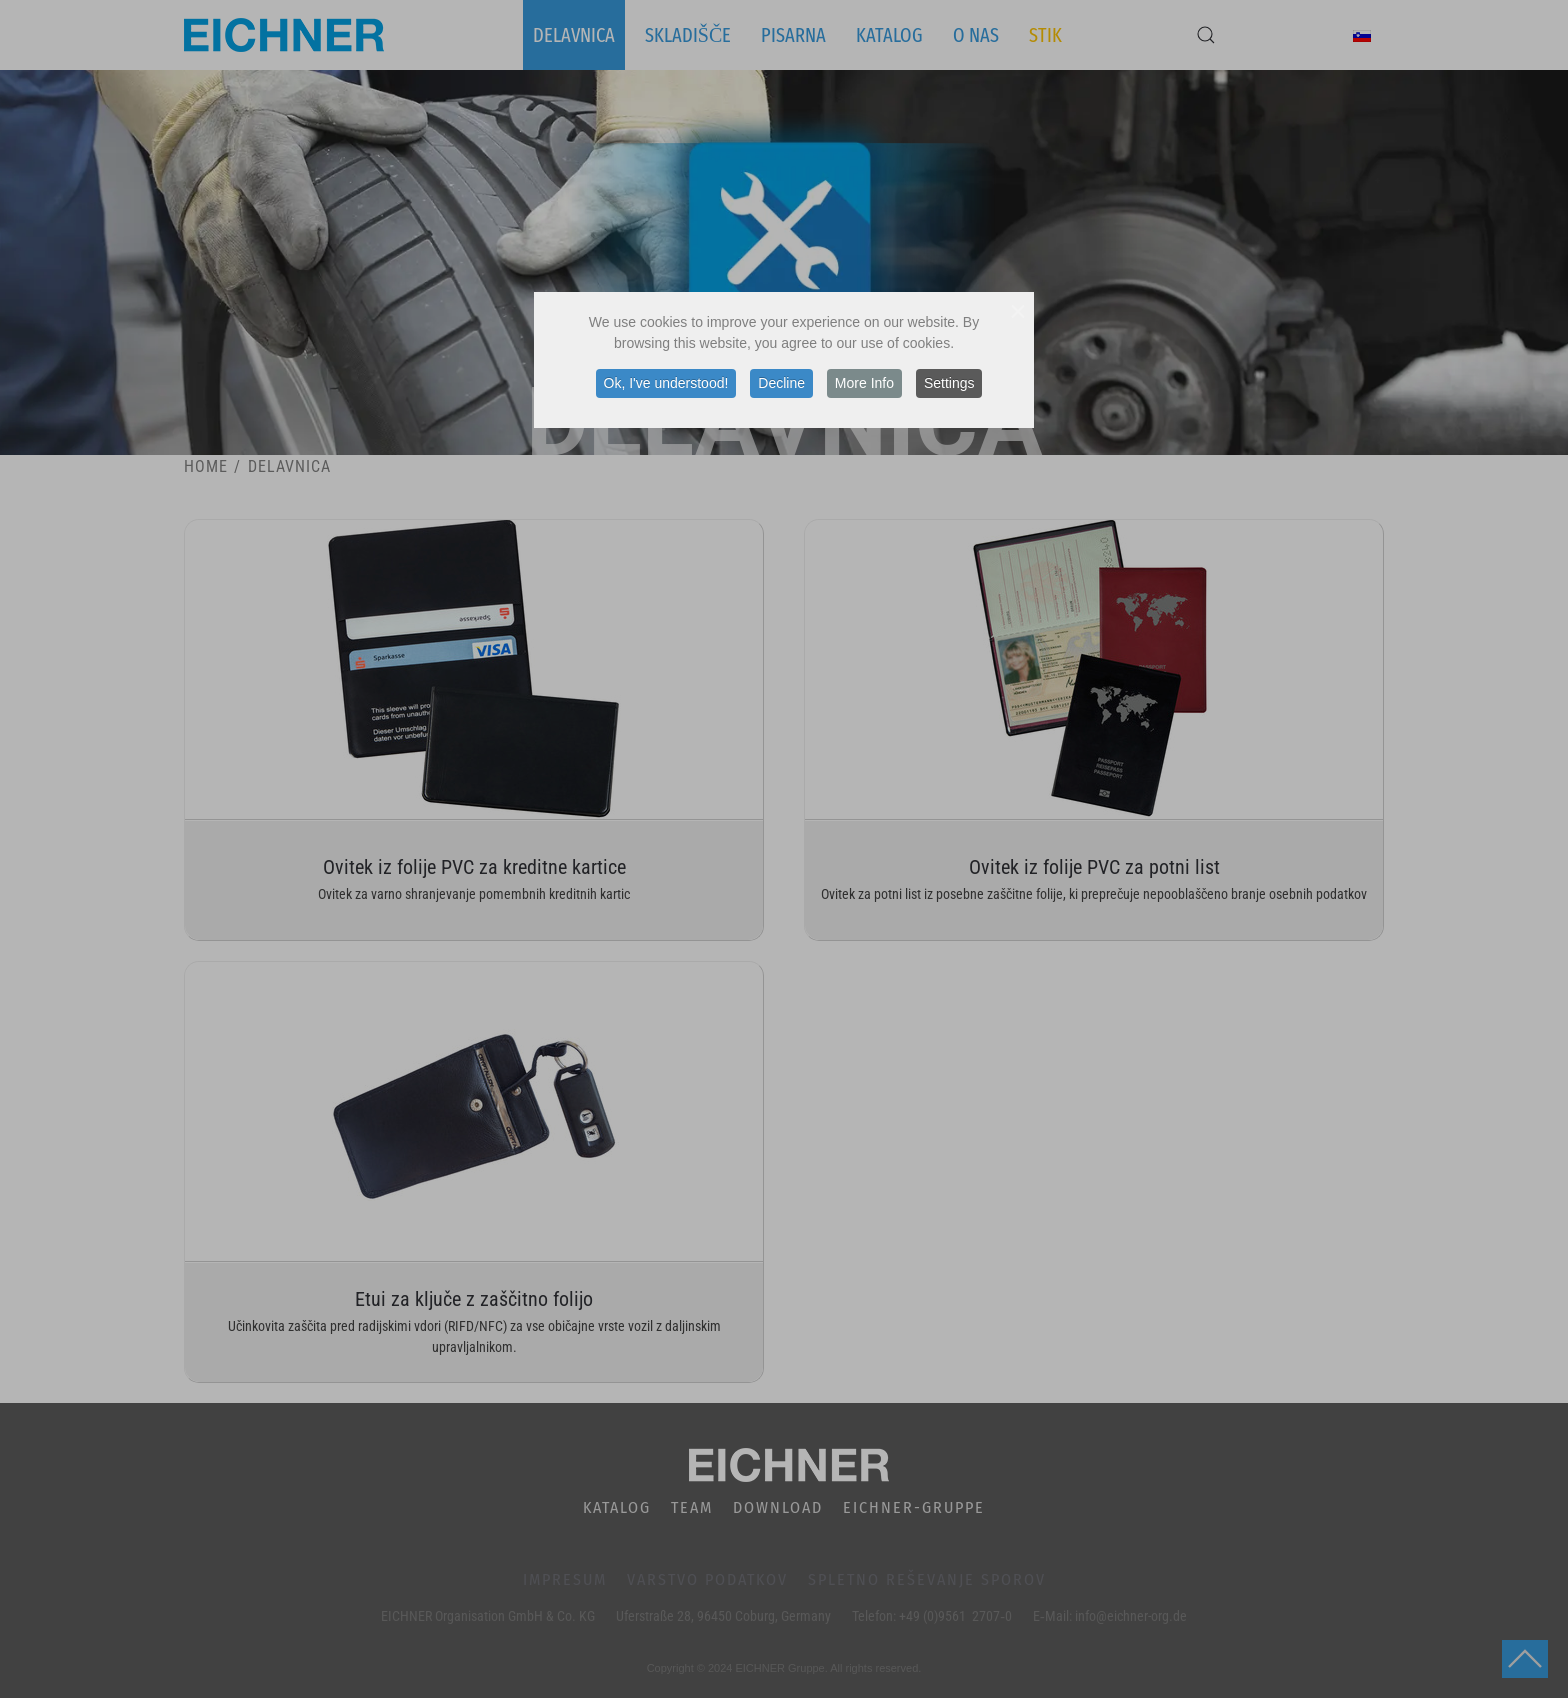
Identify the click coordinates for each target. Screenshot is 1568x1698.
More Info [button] (864, 383)
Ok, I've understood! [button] (666, 383)
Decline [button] (781, 383)
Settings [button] (949, 383)
